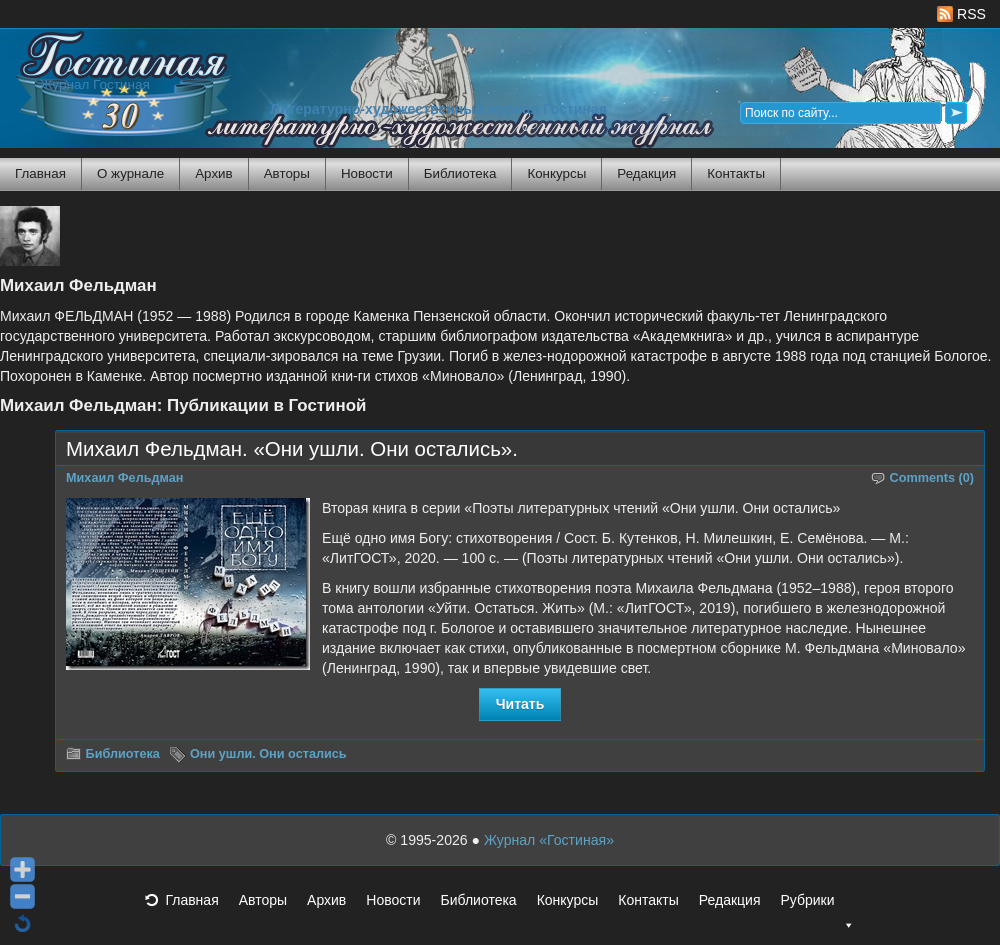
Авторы (287, 173)
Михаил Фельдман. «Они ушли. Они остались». (292, 449)
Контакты (736, 173)
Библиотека (460, 173)
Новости (367, 173)
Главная (40, 173)
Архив (213, 173)
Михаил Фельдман (124, 478)
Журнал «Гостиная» (549, 840)
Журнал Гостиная (95, 84)
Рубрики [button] (817, 906)
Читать (520, 704)
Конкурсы (556, 173)
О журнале (130, 173)
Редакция (646, 173)
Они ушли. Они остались (268, 754)
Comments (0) (932, 478)
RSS (961, 14)
